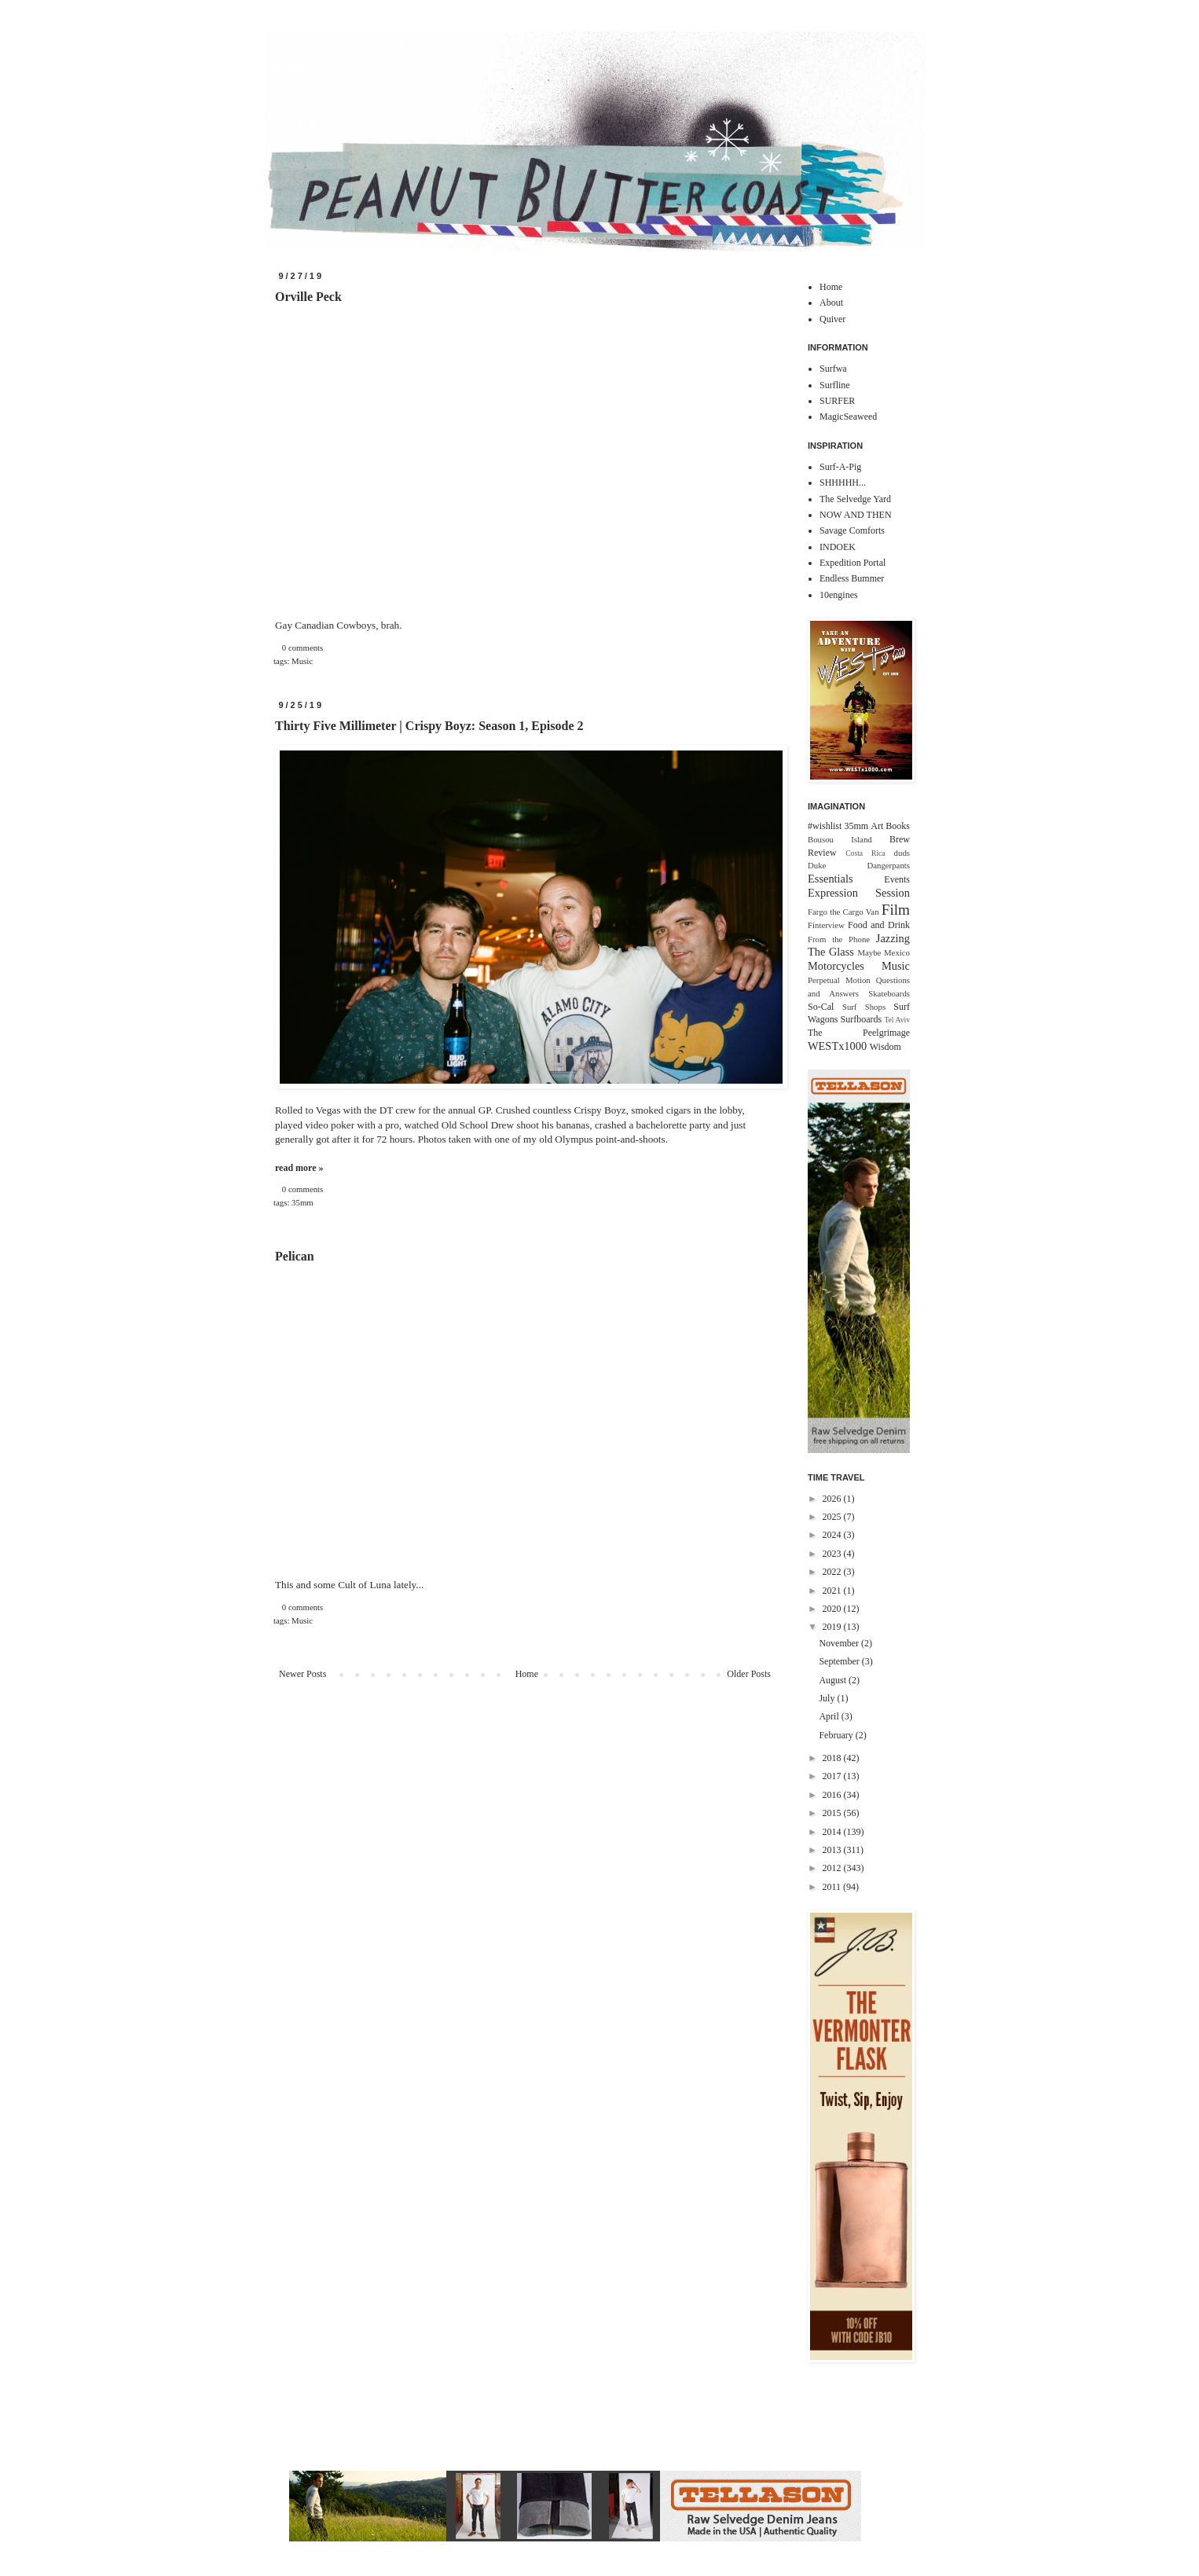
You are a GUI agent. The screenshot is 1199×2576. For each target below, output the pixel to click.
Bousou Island (840, 839)
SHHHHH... (843, 482)
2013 (833, 1849)
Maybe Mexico (883, 952)
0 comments (302, 647)
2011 (833, 1886)
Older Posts (749, 1673)
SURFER (837, 400)
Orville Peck (308, 296)
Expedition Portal (853, 562)
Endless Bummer (852, 578)
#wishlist (825, 825)
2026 (833, 1498)
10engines (839, 594)
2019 (833, 1626)
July (828, 1698)
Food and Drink (879, 924)
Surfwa (833, 368)
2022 (833, 1571)
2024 (833, 1534)
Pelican (294, 1256)
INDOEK (838, 546)
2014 (833, 1831)
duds (902, 852)
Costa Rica (865, 853)
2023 (833, 1553)
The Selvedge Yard (855, 499)
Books (898, 825)
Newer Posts (302, 1673)
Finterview (826, 925)
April (830, 1716)
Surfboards (861, 1019)
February (837, 1735)
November (840, 1643)
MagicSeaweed (848, 416)
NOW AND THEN (856, 514)
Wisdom (885, 1046)
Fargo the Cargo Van (843, 911)
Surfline (835, 385)
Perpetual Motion (839, 980)
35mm (303, 1202)
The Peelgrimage (859, 1032)
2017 (833, 1776)
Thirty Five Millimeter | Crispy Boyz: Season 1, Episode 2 (429, 725)
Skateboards (889, 993)
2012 (833, 1867)
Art (877, 825)
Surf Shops (864, 1006)
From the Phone (839, 939)
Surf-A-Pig (840, 466)
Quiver (832, 319)
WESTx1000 (837, 1046)
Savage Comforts (852, 530)
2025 (833, 1516)
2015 (833, 1812)
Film (896, 909)
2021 (833, 1590)
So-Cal (821, 1006)
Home (526, 1673)
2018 (833, 1757)
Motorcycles (836, 966)
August (834, 1680)
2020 (833, 1608)
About (831, 302)
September (840, 1661)
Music (302, 661)
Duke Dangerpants (859, 865)
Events (897, 879)
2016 (833, 1794)
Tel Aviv (897, 1019)
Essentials (830, 878)
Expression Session (859, 892)
